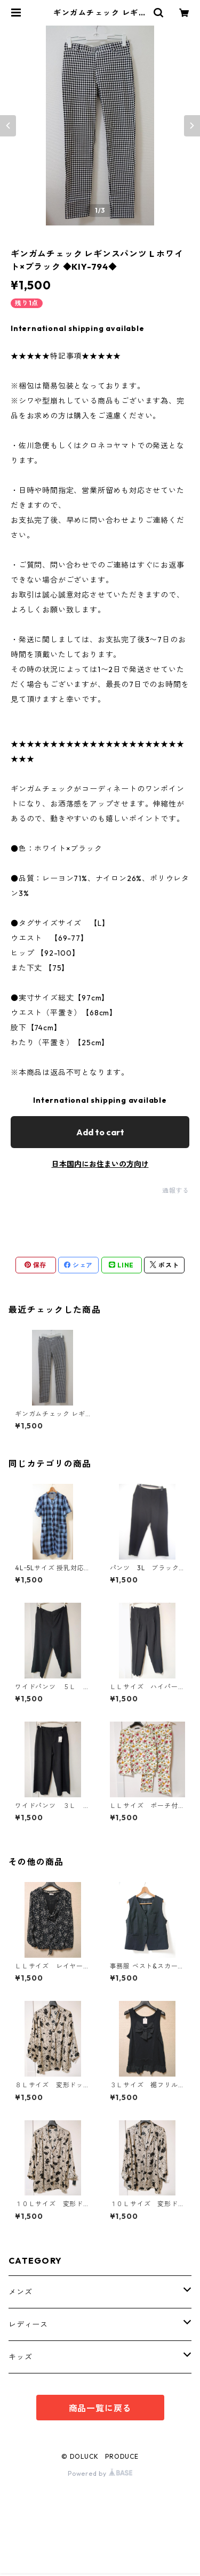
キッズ (20, 2357)
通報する (175, 1190)
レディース (28, 2324)
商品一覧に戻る (100, 2408)
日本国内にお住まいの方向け (100, 1164)
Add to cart (100, 1132)
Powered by (100, 2473)
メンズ (20, 2292)
